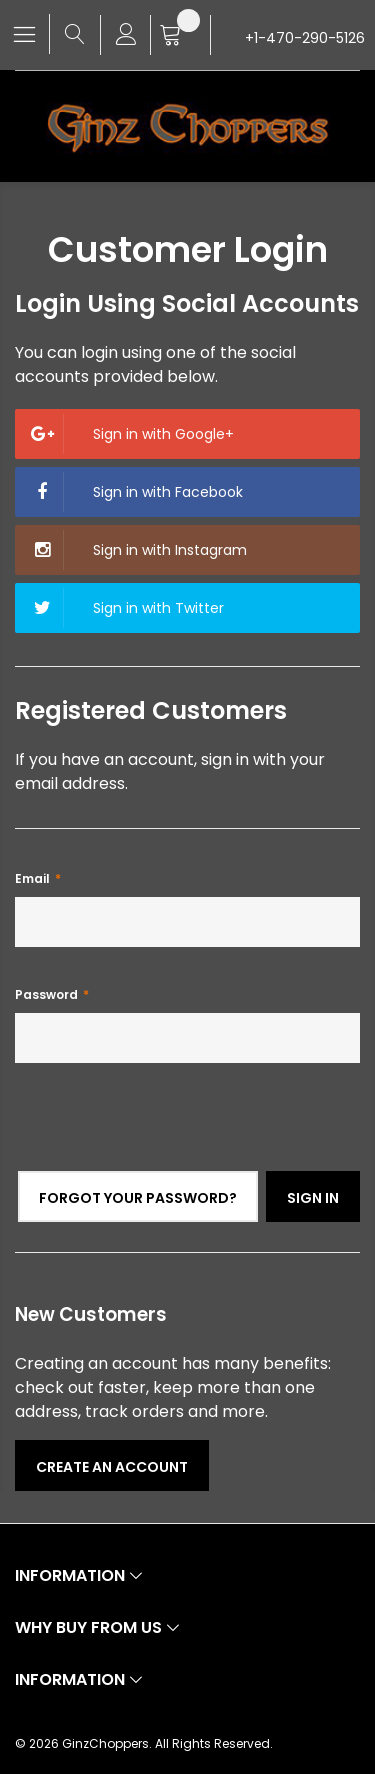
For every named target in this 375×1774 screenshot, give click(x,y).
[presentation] (167, 1132)
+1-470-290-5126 (305, 38)
